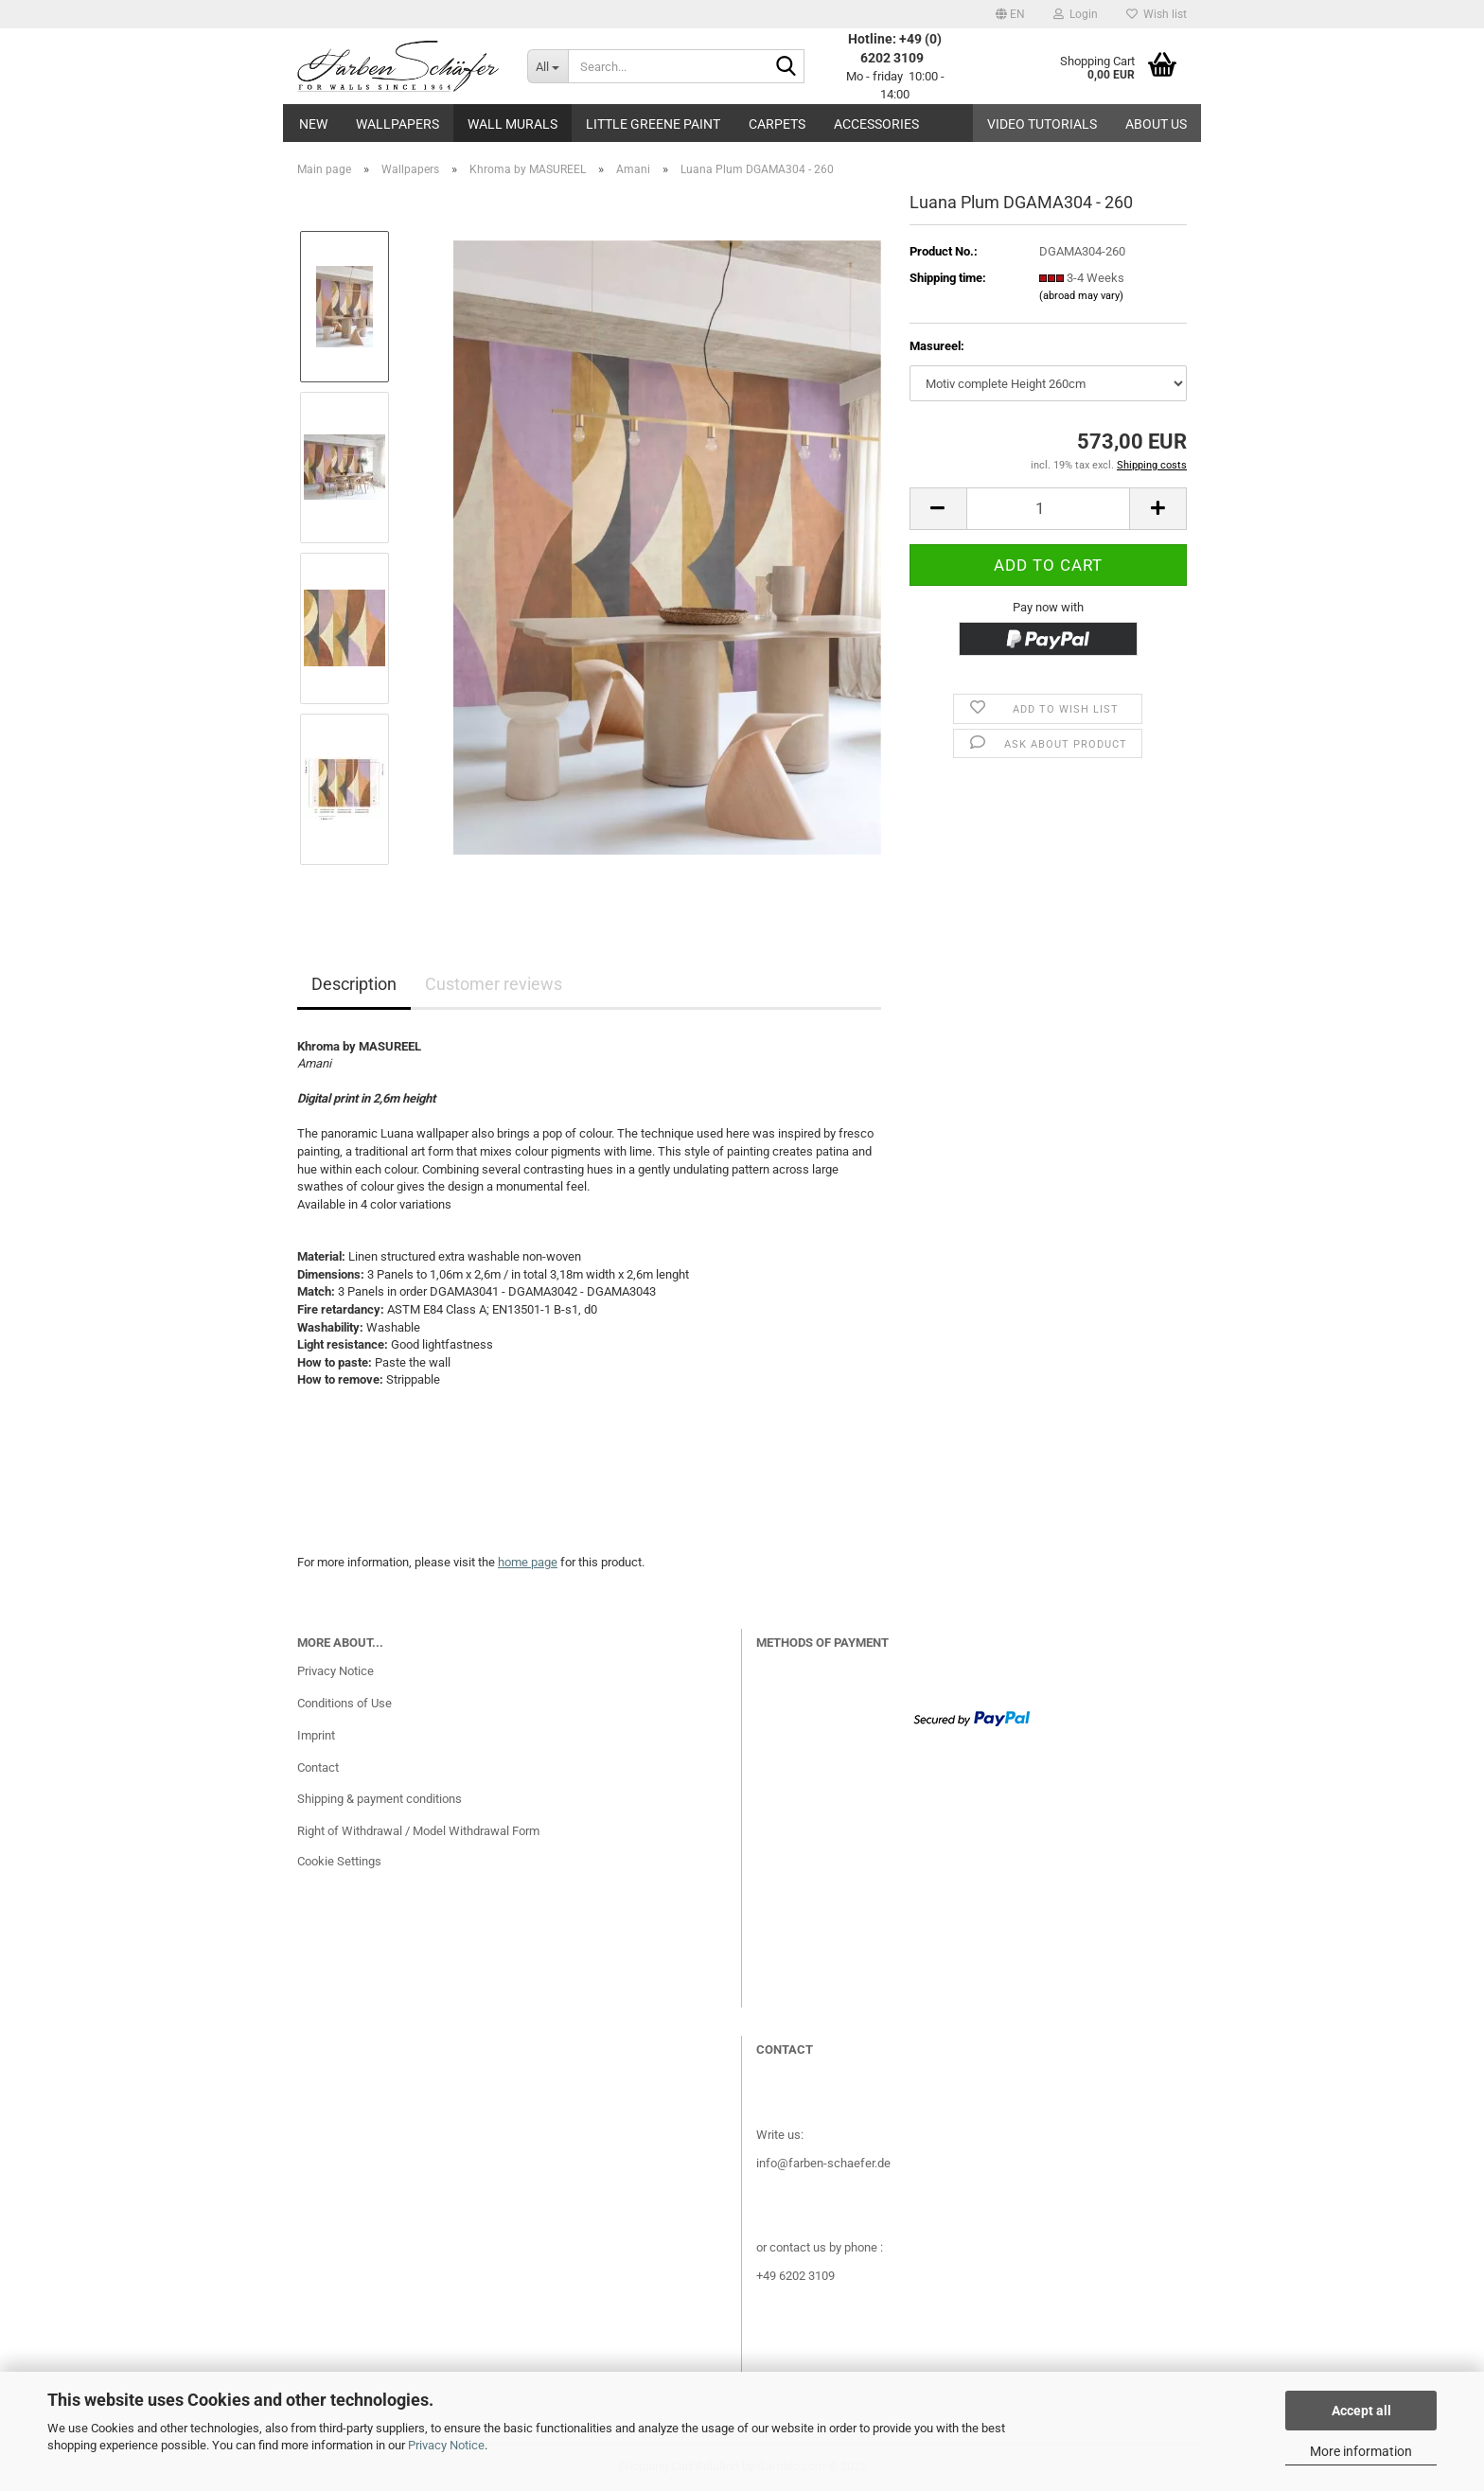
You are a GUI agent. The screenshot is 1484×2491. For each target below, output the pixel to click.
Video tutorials (1042, 124)
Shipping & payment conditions (379, 1799)
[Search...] (547, 66)
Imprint (316, 1735)
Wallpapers (397, 124)
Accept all (1361, 2410)
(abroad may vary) (1081, 296)
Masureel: (937, 346)
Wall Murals (512, 124)
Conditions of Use (344, 1703)
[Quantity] (1048, 508)
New (313, 124)
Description (354, 984)
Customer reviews (493, 984)
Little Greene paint (653, 124)
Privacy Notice (446, 2445)
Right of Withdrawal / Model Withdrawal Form (418, 1831)
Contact (318, 1767)
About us (1156, 124)
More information (1361, 2451)
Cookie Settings (339, 1861)
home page (527, 1562)
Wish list (1156, 14)
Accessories (876, 124)
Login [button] (1075, 14)
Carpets (777, 124)
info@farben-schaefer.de (823, 2163)
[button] (1010, 14)
